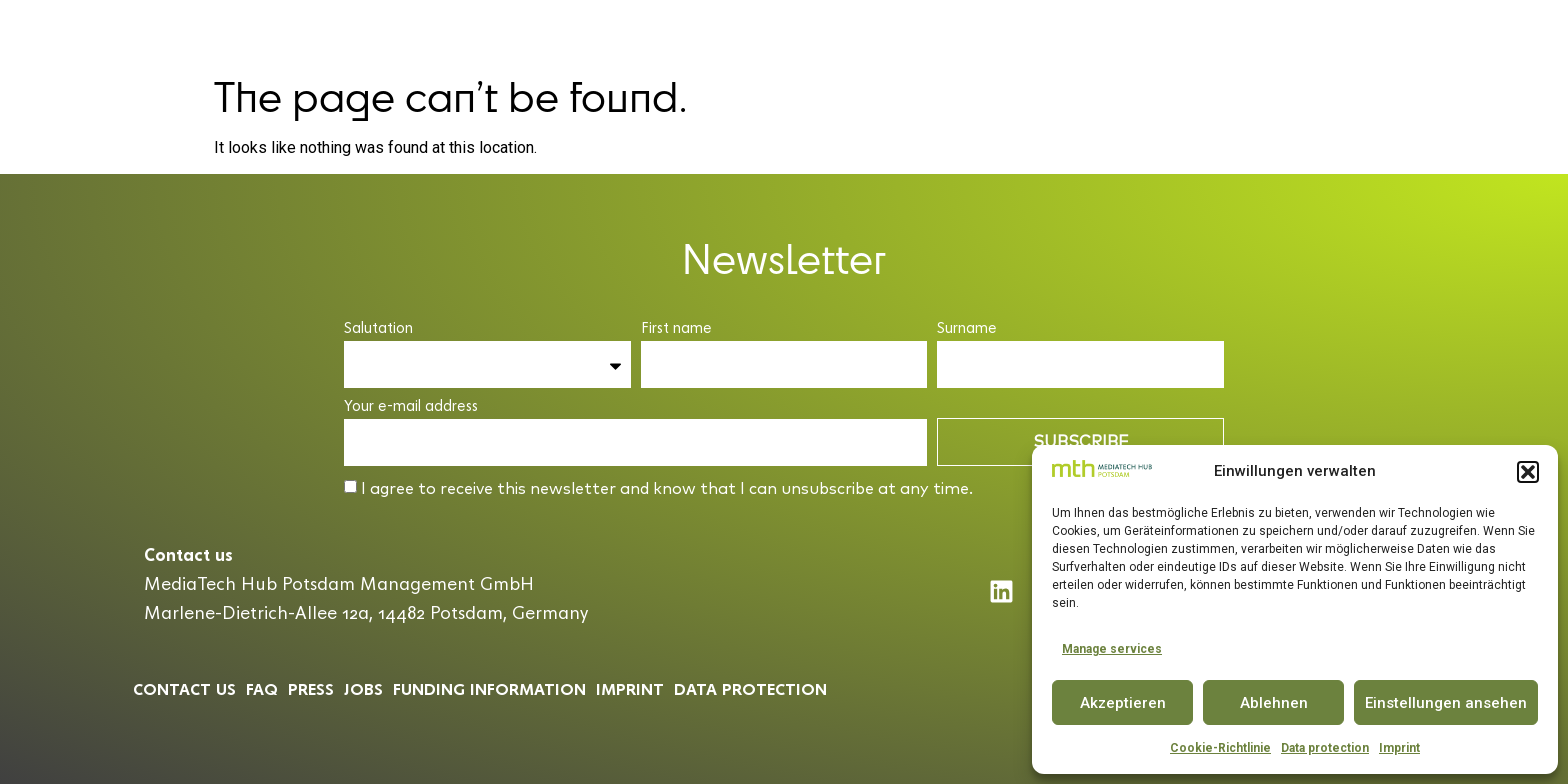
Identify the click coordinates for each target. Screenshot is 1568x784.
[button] (1528, 472)
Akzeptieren (1123, 703)
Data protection (1325, 748)
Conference (849, 32)
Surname (967, 328)
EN (1511, 32)
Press (311, 688)
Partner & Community (1014, 32)
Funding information (489, 688)
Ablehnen (1274, 703)
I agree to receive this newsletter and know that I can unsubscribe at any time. (667, 489)
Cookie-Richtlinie (1220, 748)
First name (676, 328)
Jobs (363, 688)
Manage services (1112, 649)
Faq (262, 688)
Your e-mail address (411, 406)
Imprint (1399, 748)
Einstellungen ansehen (1446, 703)
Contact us (184, 688)
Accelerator (723, 32)
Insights (1168, 32)
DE (1474, 32)
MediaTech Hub (577, 32)
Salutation (378, 328)
